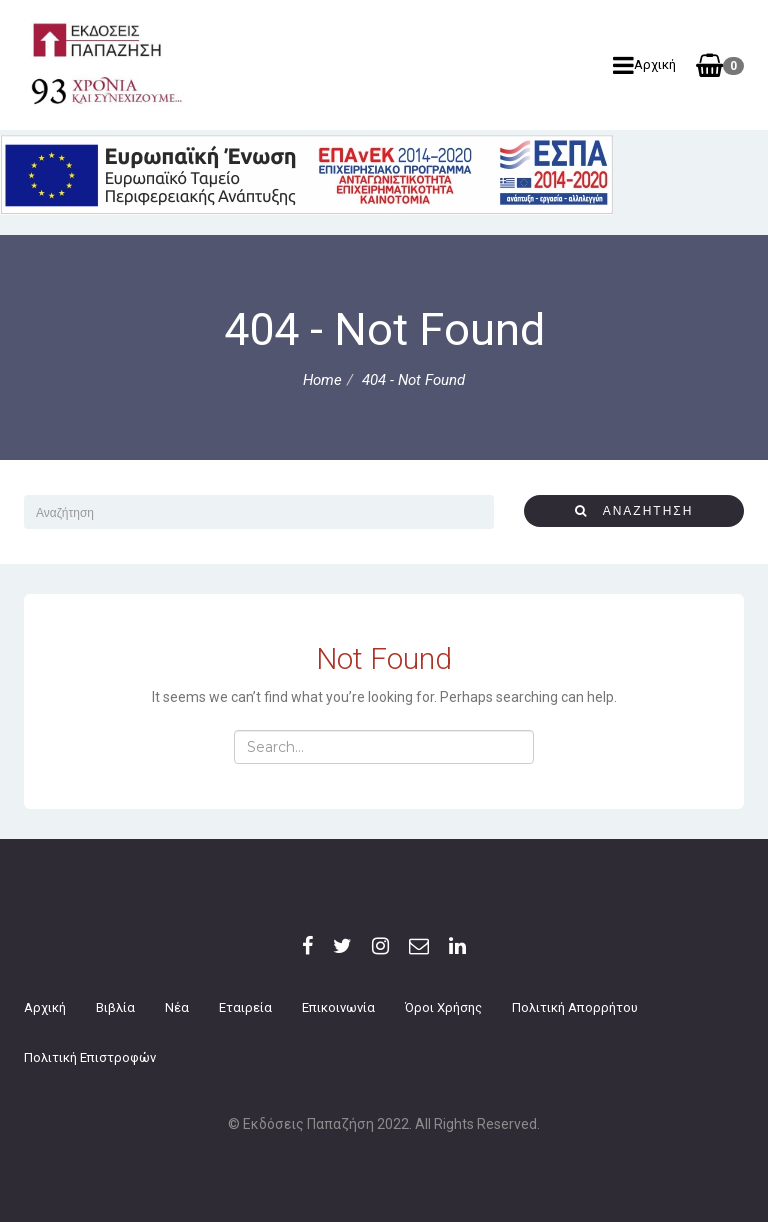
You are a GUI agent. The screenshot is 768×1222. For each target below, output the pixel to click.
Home (322, 380)
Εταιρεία (245, 1007)
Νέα (177, 1007)
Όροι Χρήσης (443, 1007)
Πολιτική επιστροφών (90, 1057)
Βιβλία (115, 1007)
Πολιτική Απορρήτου (575, 1007)
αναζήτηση (634, 510)
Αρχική (644, 65)
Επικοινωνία (338, 1007)
